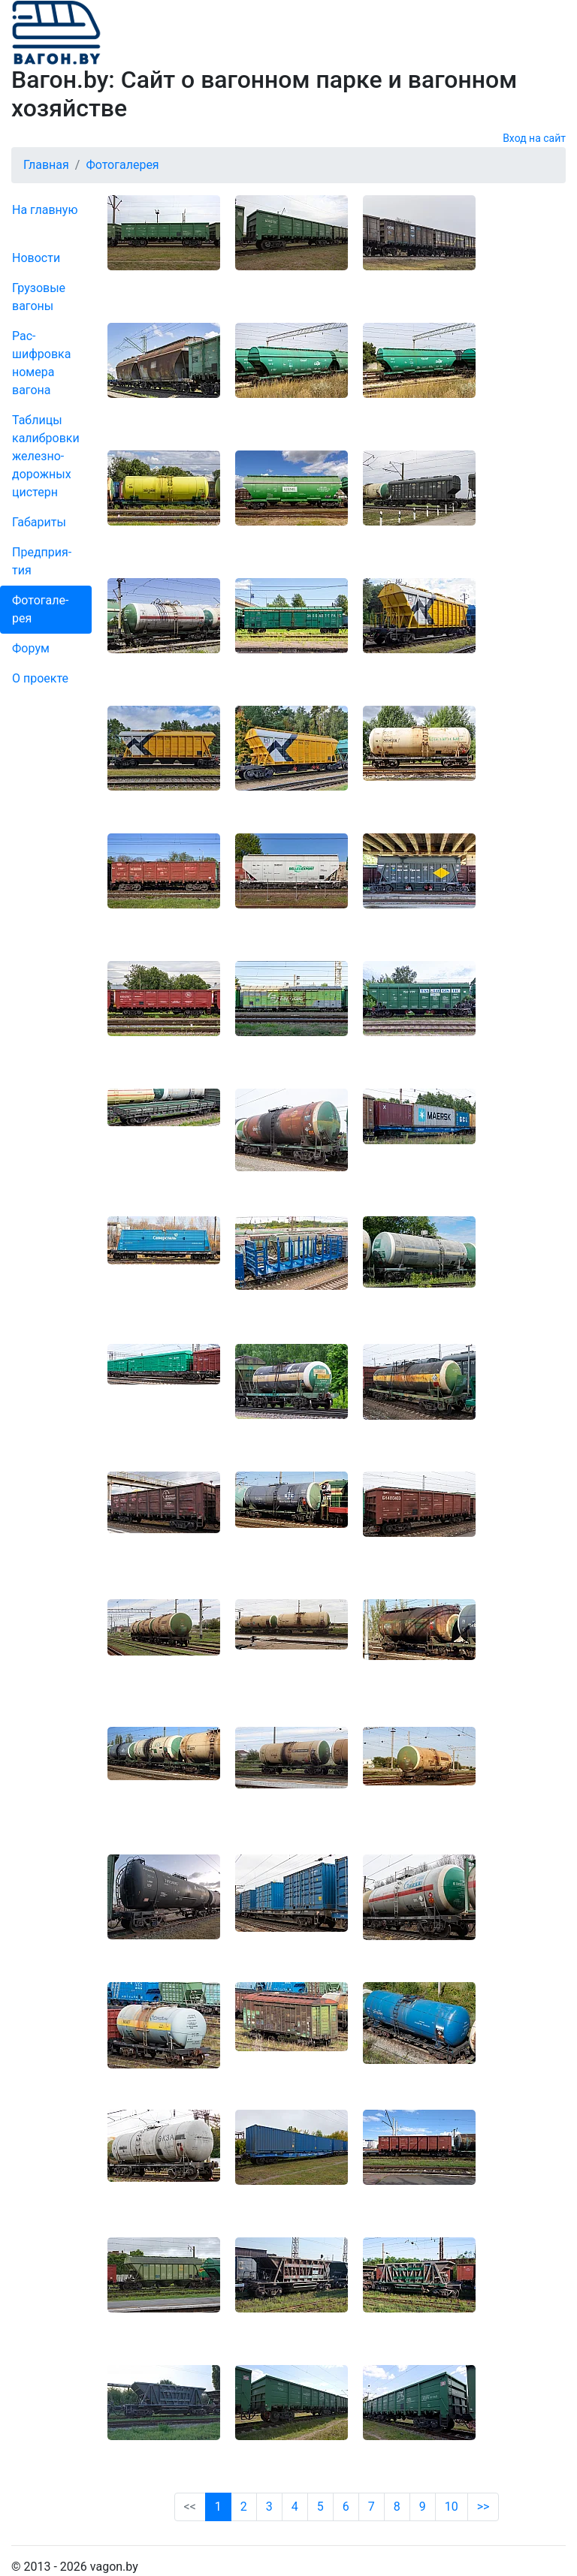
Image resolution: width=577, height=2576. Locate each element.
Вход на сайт (534, 138)
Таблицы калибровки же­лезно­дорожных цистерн (46, 456)
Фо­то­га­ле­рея (40, 609)
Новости (36, 258)
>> (483, 2506)
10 (451, 2506)
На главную (44, 210)
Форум (31, 648)
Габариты (39, 522)
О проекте (40, 678)
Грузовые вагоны (38, 297)
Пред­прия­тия (41, 561)
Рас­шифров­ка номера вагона (41, 363)
